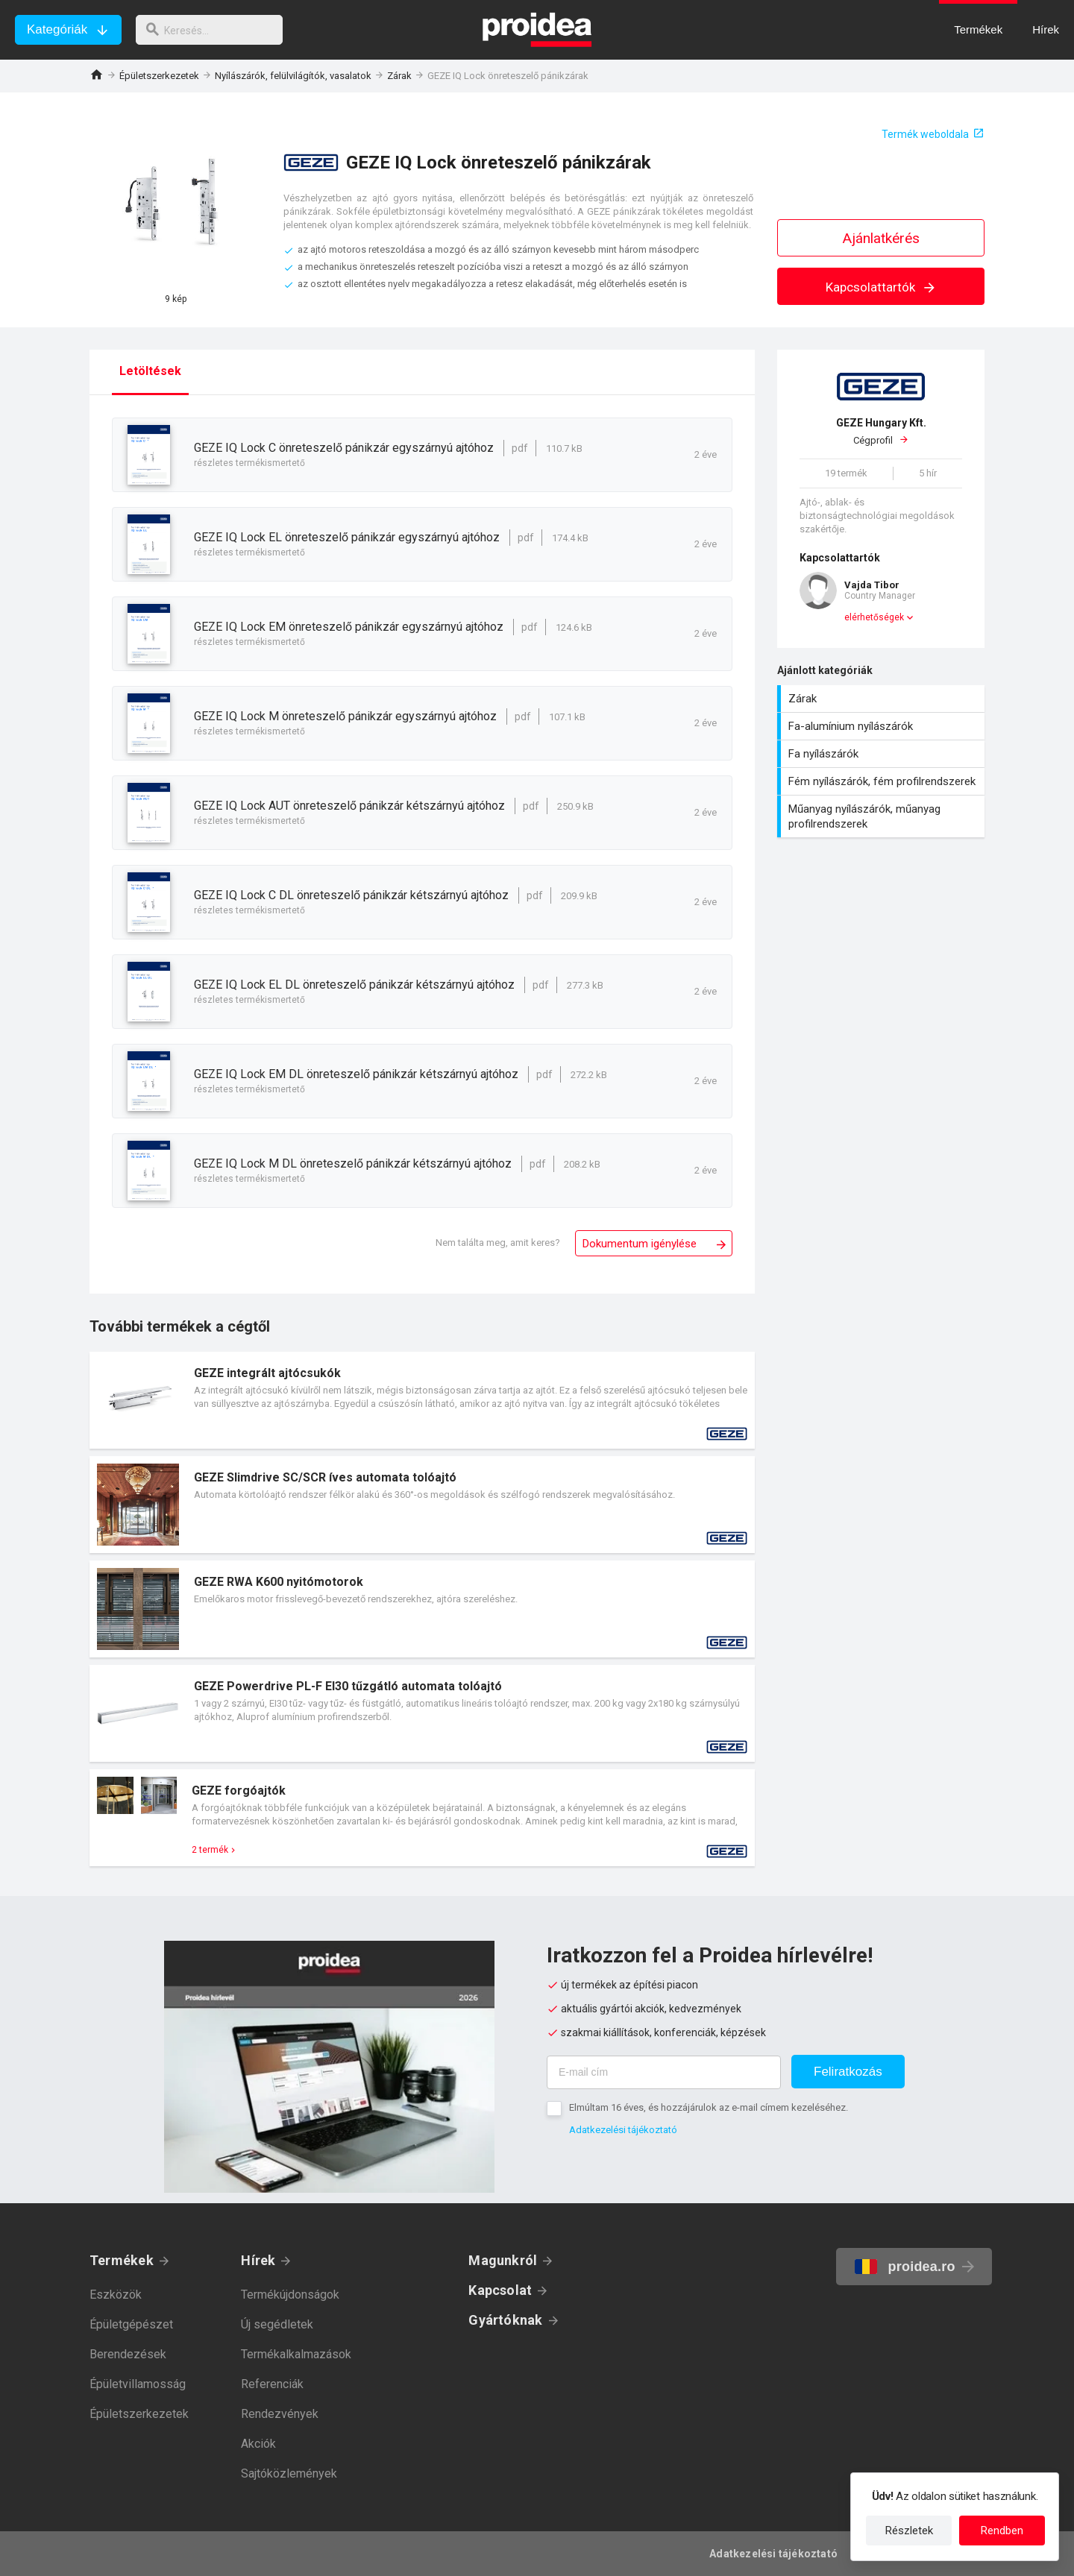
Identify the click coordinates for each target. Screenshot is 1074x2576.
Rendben (1002, 2530)
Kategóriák (57, 29)
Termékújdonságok (290, 2294)
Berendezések (128, 2354)
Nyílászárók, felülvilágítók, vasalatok (293, 75)
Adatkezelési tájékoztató (623, 2129)
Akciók (258, 2444)
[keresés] (214, 30)
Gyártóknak (505, 2320)
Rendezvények (279, 2414)
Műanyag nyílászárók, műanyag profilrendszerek (882, 816)
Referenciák (272, 2384)
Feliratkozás (848, 2072)
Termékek (122, 2260)
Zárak (399, 75)
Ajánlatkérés (881, 238)
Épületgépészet (131, 2324)
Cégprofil (881, 431)
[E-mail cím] (664, 2072)
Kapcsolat (500, 2290)
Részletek (909, 2530)
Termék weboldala (925, 134)
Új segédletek (277, 2324)
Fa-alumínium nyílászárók (882, 726)
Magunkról (502, 2260)
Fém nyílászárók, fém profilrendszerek (882, 781)
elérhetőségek (874, 617)
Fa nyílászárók (882, 753)
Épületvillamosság (138, 2384)
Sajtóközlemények (289, 2473)
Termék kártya (422, 1400)
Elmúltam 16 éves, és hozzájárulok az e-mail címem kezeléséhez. (708, 2107)
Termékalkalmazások (296, 2354)
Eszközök (116, 2294)
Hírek (258, 2260)
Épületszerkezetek (159, 75)
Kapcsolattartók (881, 287)
